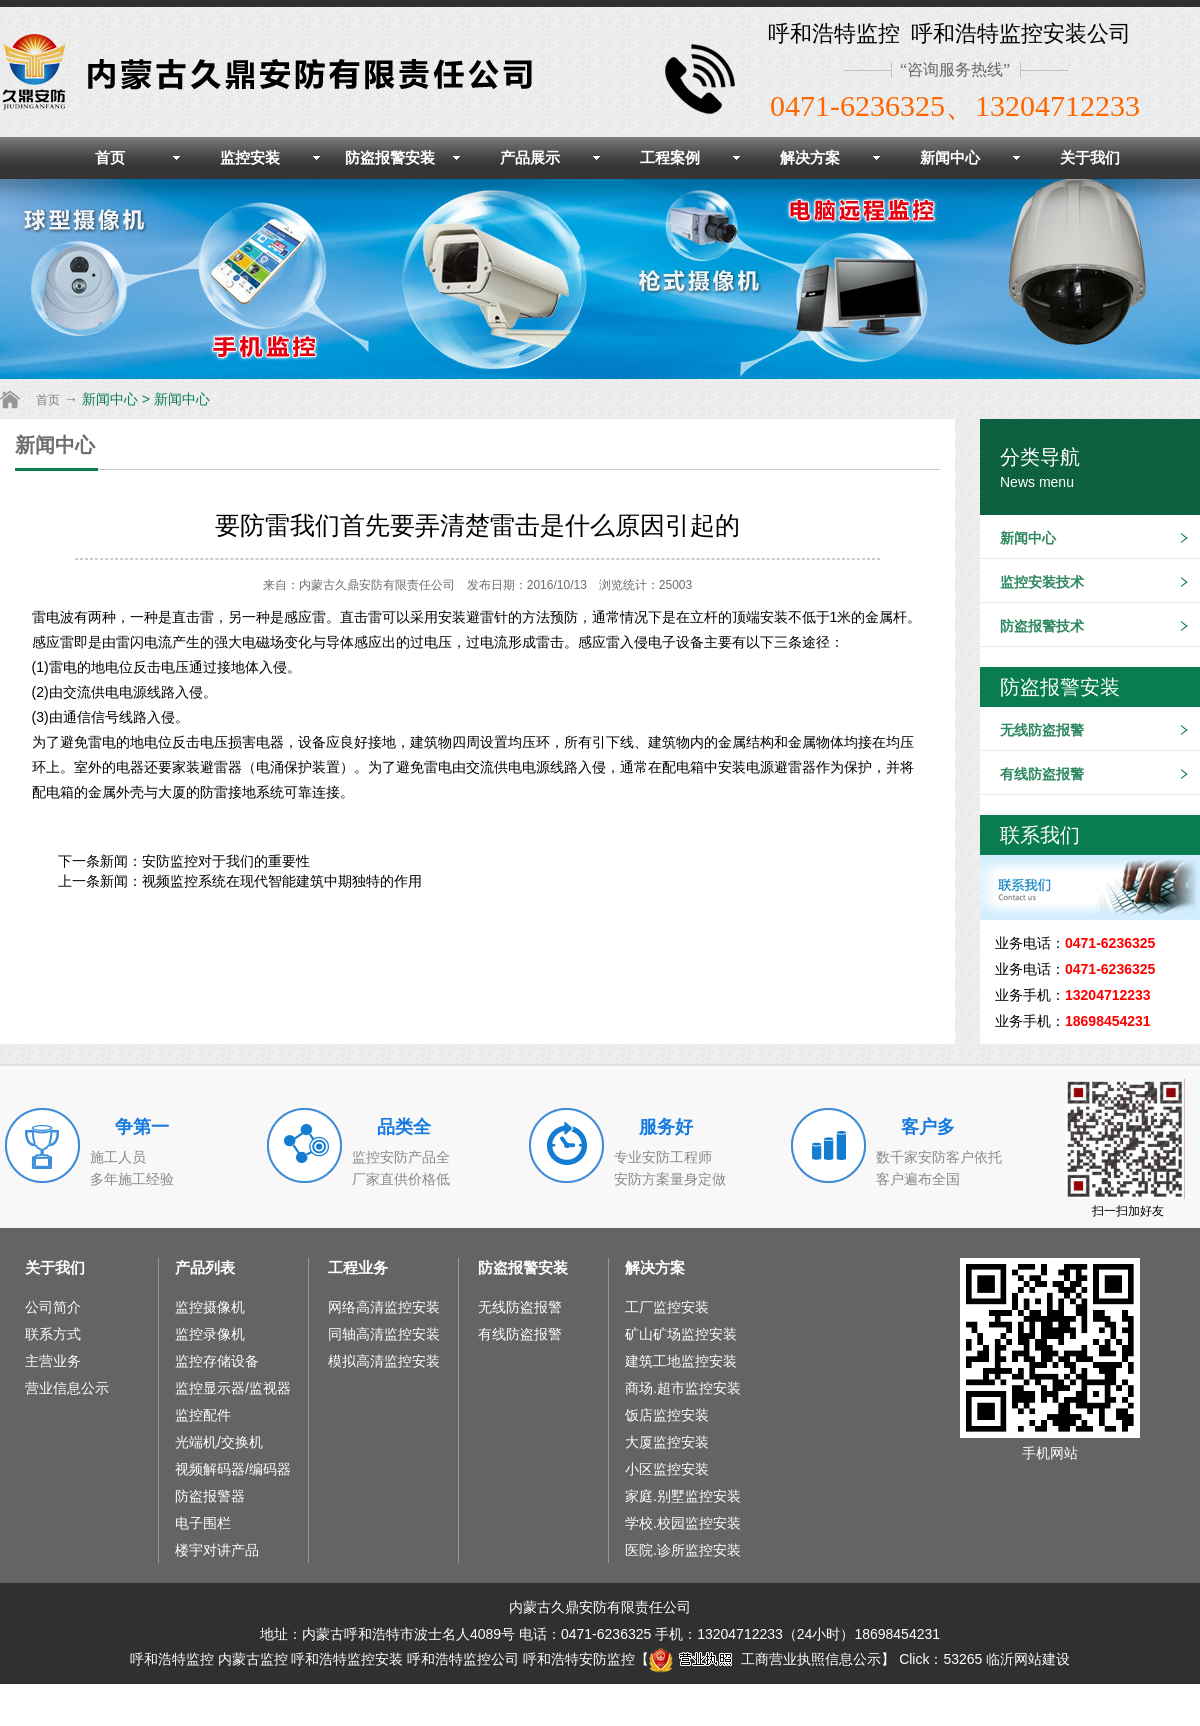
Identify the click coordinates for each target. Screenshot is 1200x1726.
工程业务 (358, 1267)
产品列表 (205, 1267)
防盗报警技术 (1042, 626)
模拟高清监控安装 (384, 1361)
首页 (110, 157)
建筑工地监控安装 (681, 1361)
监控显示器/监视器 (233, 1388)
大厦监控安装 (667, 1442)
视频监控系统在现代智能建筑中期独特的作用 (282, 881)
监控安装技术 (1042, 582)
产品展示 (530, 157)
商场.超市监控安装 (683, 1388)
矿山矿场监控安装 (681, 1334)
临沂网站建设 (1028, 1659)
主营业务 (53, 1361)
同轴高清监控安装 (384, 1334)
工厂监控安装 (667, 1307)
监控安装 (250, 157)
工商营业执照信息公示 (765, 1659)
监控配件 (203, 1415)
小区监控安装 (667, 1469)
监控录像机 (210, 1334)
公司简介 (53, 1307)
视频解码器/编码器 (233, 1469)
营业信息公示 (67, 1388)
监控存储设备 (217, 1361)
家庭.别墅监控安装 (683, 1496)
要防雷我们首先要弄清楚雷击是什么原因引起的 (477, 525)
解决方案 (810, 157)
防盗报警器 (210, 1496)
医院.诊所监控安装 (683, 1550)
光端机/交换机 (219, 1442)
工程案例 (670, 157)
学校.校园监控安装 (683, 1523)
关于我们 (1090, 157)
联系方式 (53, 1334)
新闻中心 (950, 157)
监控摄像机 (210, 1307)
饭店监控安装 (667, 1415)
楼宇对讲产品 (217, 1550)
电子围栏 (203, 1523)
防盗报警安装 (390, 157)
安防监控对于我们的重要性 (226, 861)
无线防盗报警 (1042, 730)
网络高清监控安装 (384, 1307)
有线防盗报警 (1042, 774)
